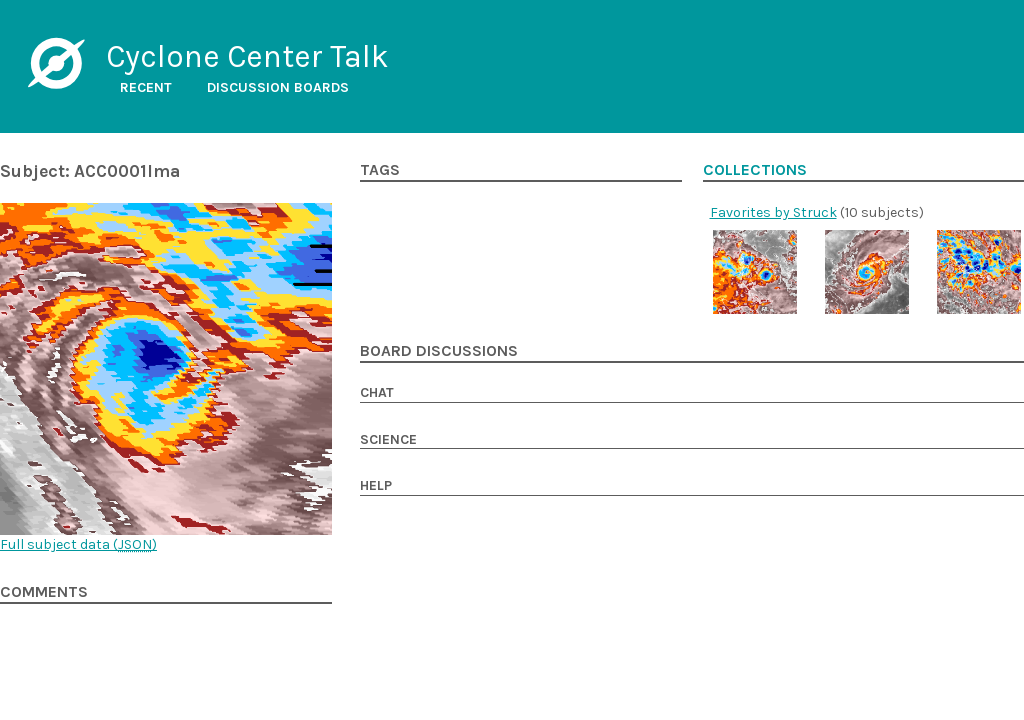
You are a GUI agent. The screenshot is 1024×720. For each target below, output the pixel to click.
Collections (755, 170)
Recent (146, 87)
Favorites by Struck (773, 212)
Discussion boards (278, 87)
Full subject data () (78, 544)
